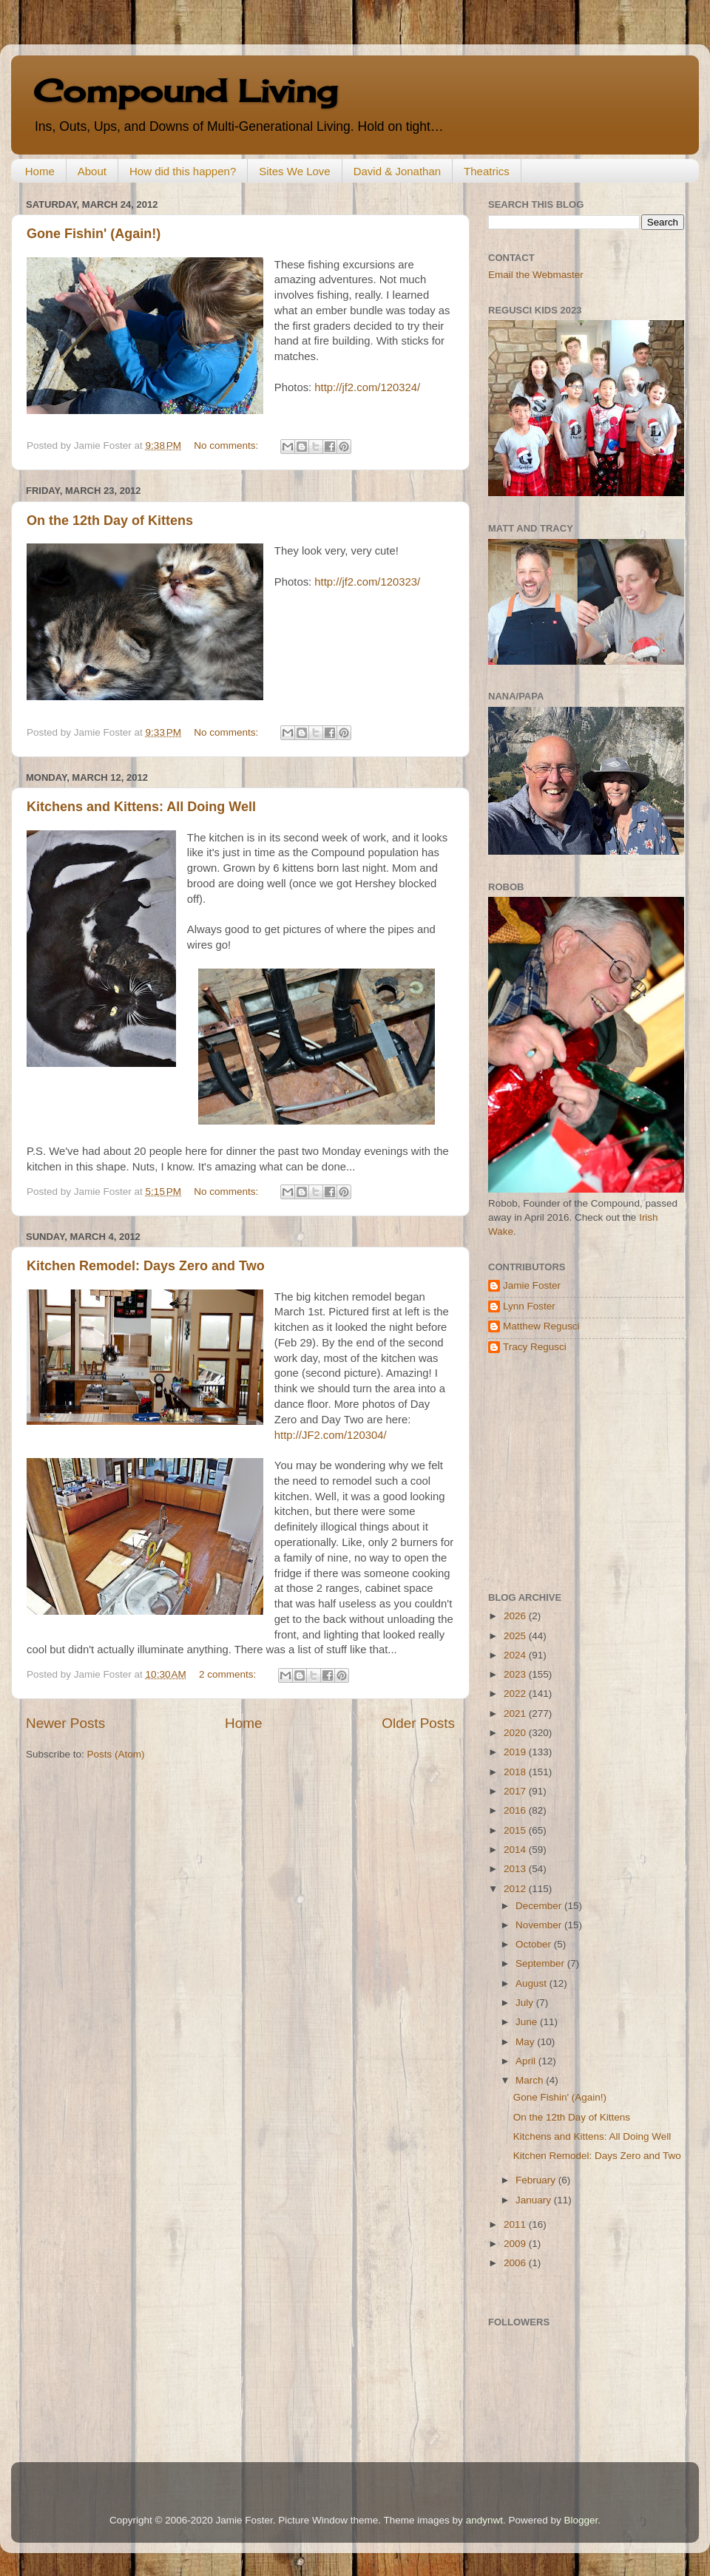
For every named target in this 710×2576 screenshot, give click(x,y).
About (92, 171)
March (530, 2080)
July (525, 2002)
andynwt (484, 2520)
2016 (516, 1810)
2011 (516, 2224)
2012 (516, 1888)
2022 (516, 1693)
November (539, 1925)
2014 (516, 1849)
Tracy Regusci (535, 1346)
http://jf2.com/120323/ (367, 582)
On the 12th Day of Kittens (110, 520)
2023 (516, 1674)
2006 (516, 2262)
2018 (516, 1771)
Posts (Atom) (116, 1754)
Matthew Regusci (541, 1326)
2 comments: (229, 1674)
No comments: (227, 445)
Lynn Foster (529, 1306)
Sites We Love (294, 171)
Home (40, 171)
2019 (516, 1752)
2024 (516, 1655)
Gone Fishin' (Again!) (93, 233)
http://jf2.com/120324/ (367, 387)
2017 (516, 1791)
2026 (516, 1615)
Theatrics (487, 171)
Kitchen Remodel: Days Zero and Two (146, 1265)
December (539, 1905)
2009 (516, 2243)
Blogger (581, 2520)
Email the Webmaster (536, 274)
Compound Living (185, 90)
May (526, 2041)
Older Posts (418, 1723)
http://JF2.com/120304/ (330, 1435)
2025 (516, 1635)
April (526, 2061)
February (536, 2180)
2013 (516, 1868)
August (532, 1983)
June (527, 2021)
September (541, 1963)
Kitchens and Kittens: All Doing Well (141, 806)
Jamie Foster (532, 1285)
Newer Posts (65, 1723)
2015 (516, 1830)
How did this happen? (182, 171)
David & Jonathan (397, 171)
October (534, 1944)
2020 (516, 1732)
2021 (516, 1713)
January (534, 2200)
